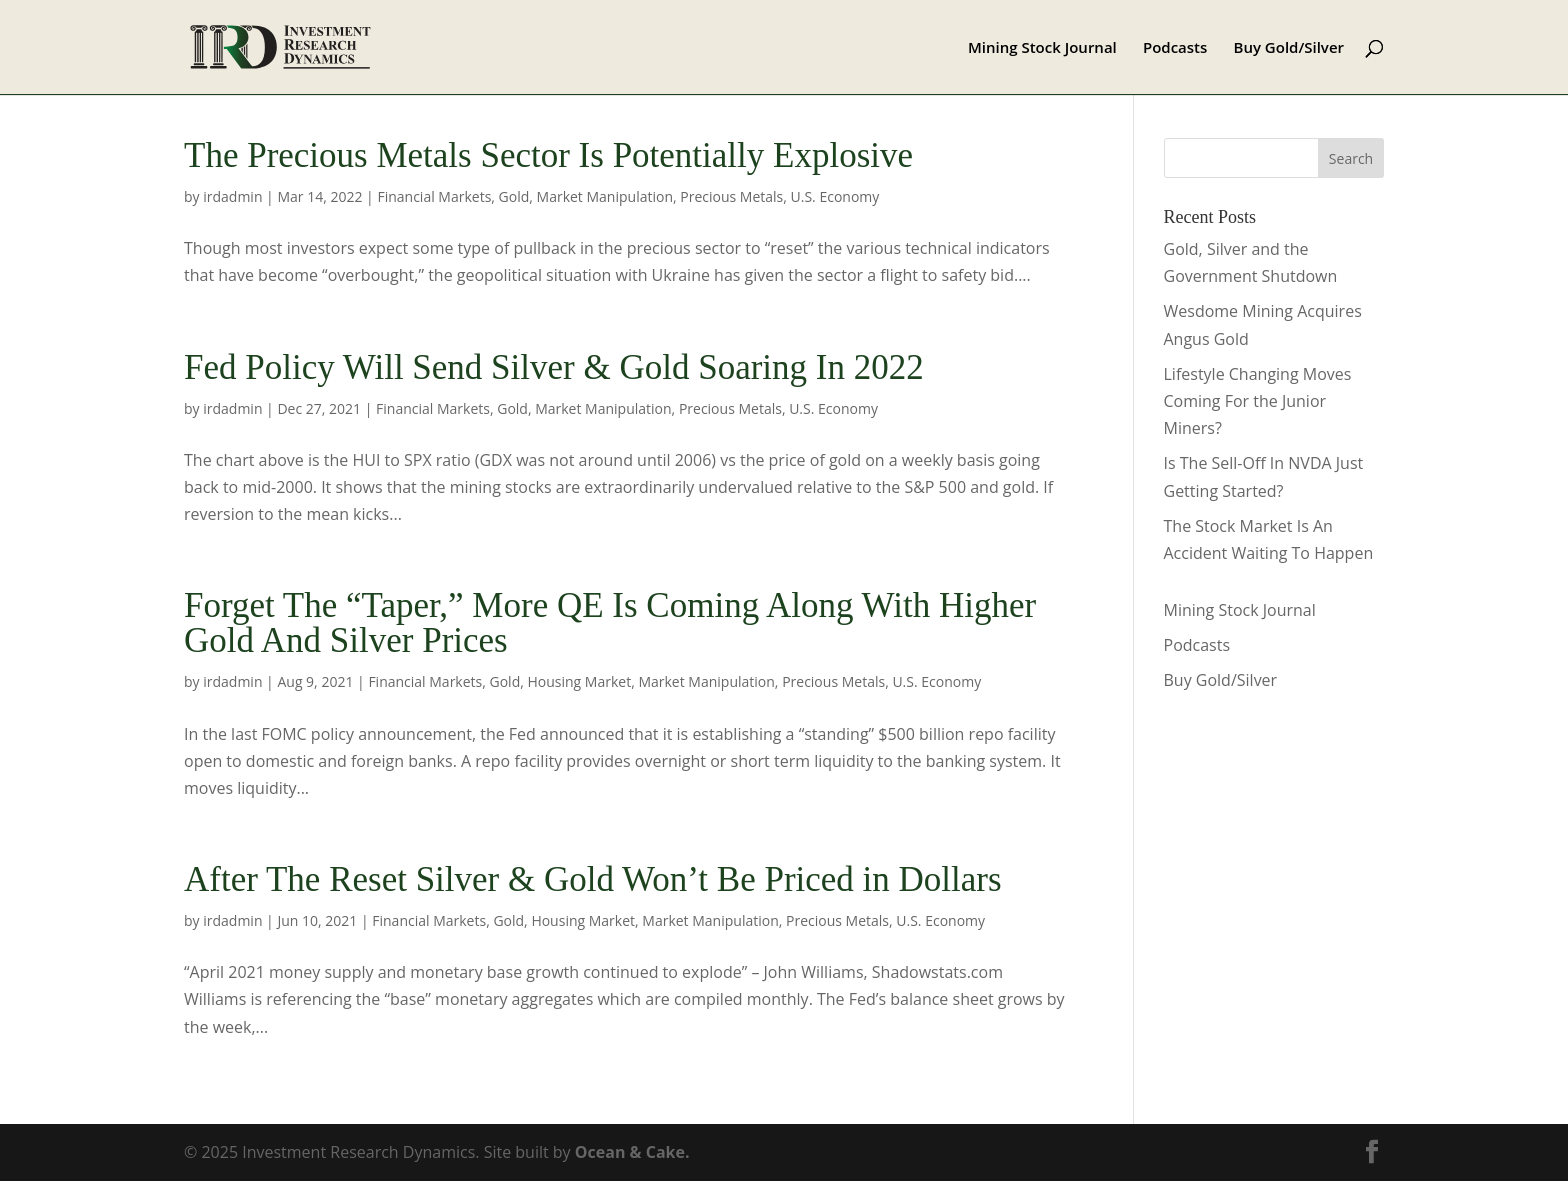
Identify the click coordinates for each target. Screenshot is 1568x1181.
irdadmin (232, 196)
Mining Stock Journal (1042, 48)
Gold (514, 196)
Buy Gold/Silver (1289, 48)
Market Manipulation (605, 196)
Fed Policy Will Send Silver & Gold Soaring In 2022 (554, 367)
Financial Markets (434, 196)
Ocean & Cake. (632, 1152)
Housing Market (579, 681)
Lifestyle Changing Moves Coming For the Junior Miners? (1258, 401)
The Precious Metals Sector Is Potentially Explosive (548, 155)
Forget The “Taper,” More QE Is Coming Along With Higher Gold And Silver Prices (610, 623)
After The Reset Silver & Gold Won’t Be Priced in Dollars (593, 879)
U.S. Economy (835, 196)
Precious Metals (731, 196)
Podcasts (1175, 48)
